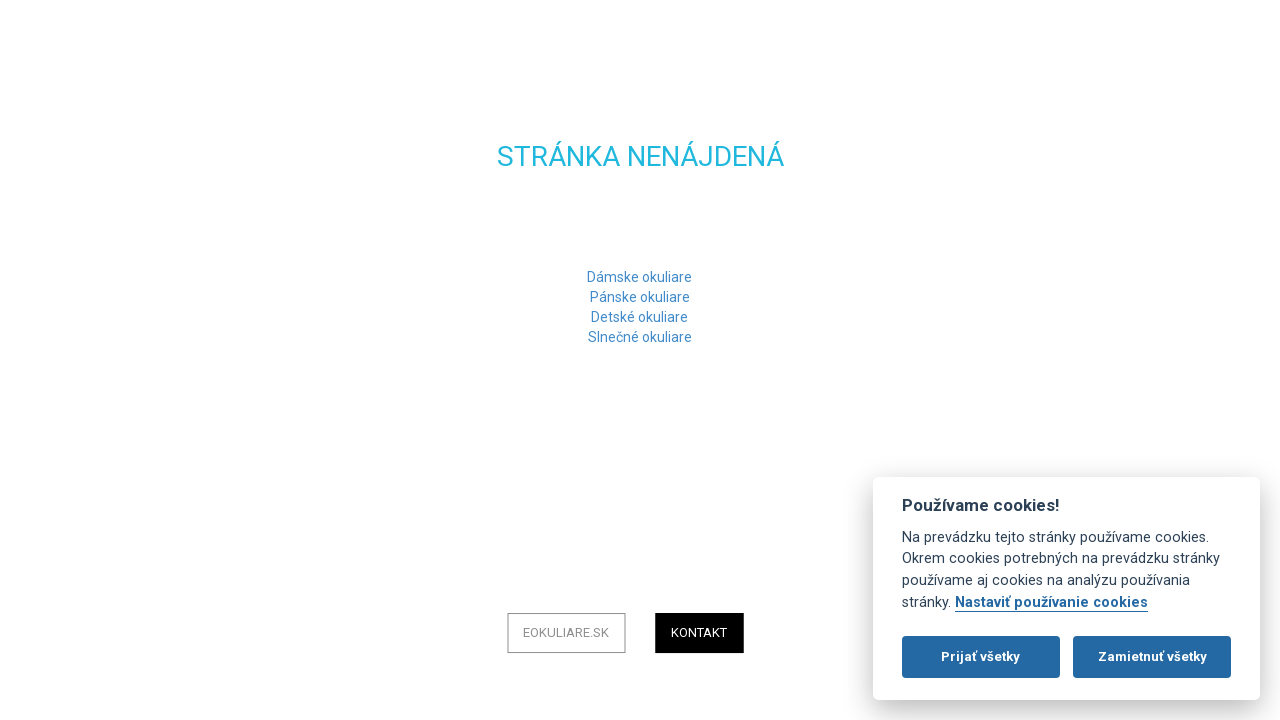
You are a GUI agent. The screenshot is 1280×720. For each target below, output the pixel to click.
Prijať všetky (980, 656)
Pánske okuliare (640, 297)
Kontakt (699, 632)
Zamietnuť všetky (1152, 656)
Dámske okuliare (639, 277)
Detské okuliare (639, 317)
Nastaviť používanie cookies (1051, 602)
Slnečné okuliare (640, 337)
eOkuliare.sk (566, 632)
